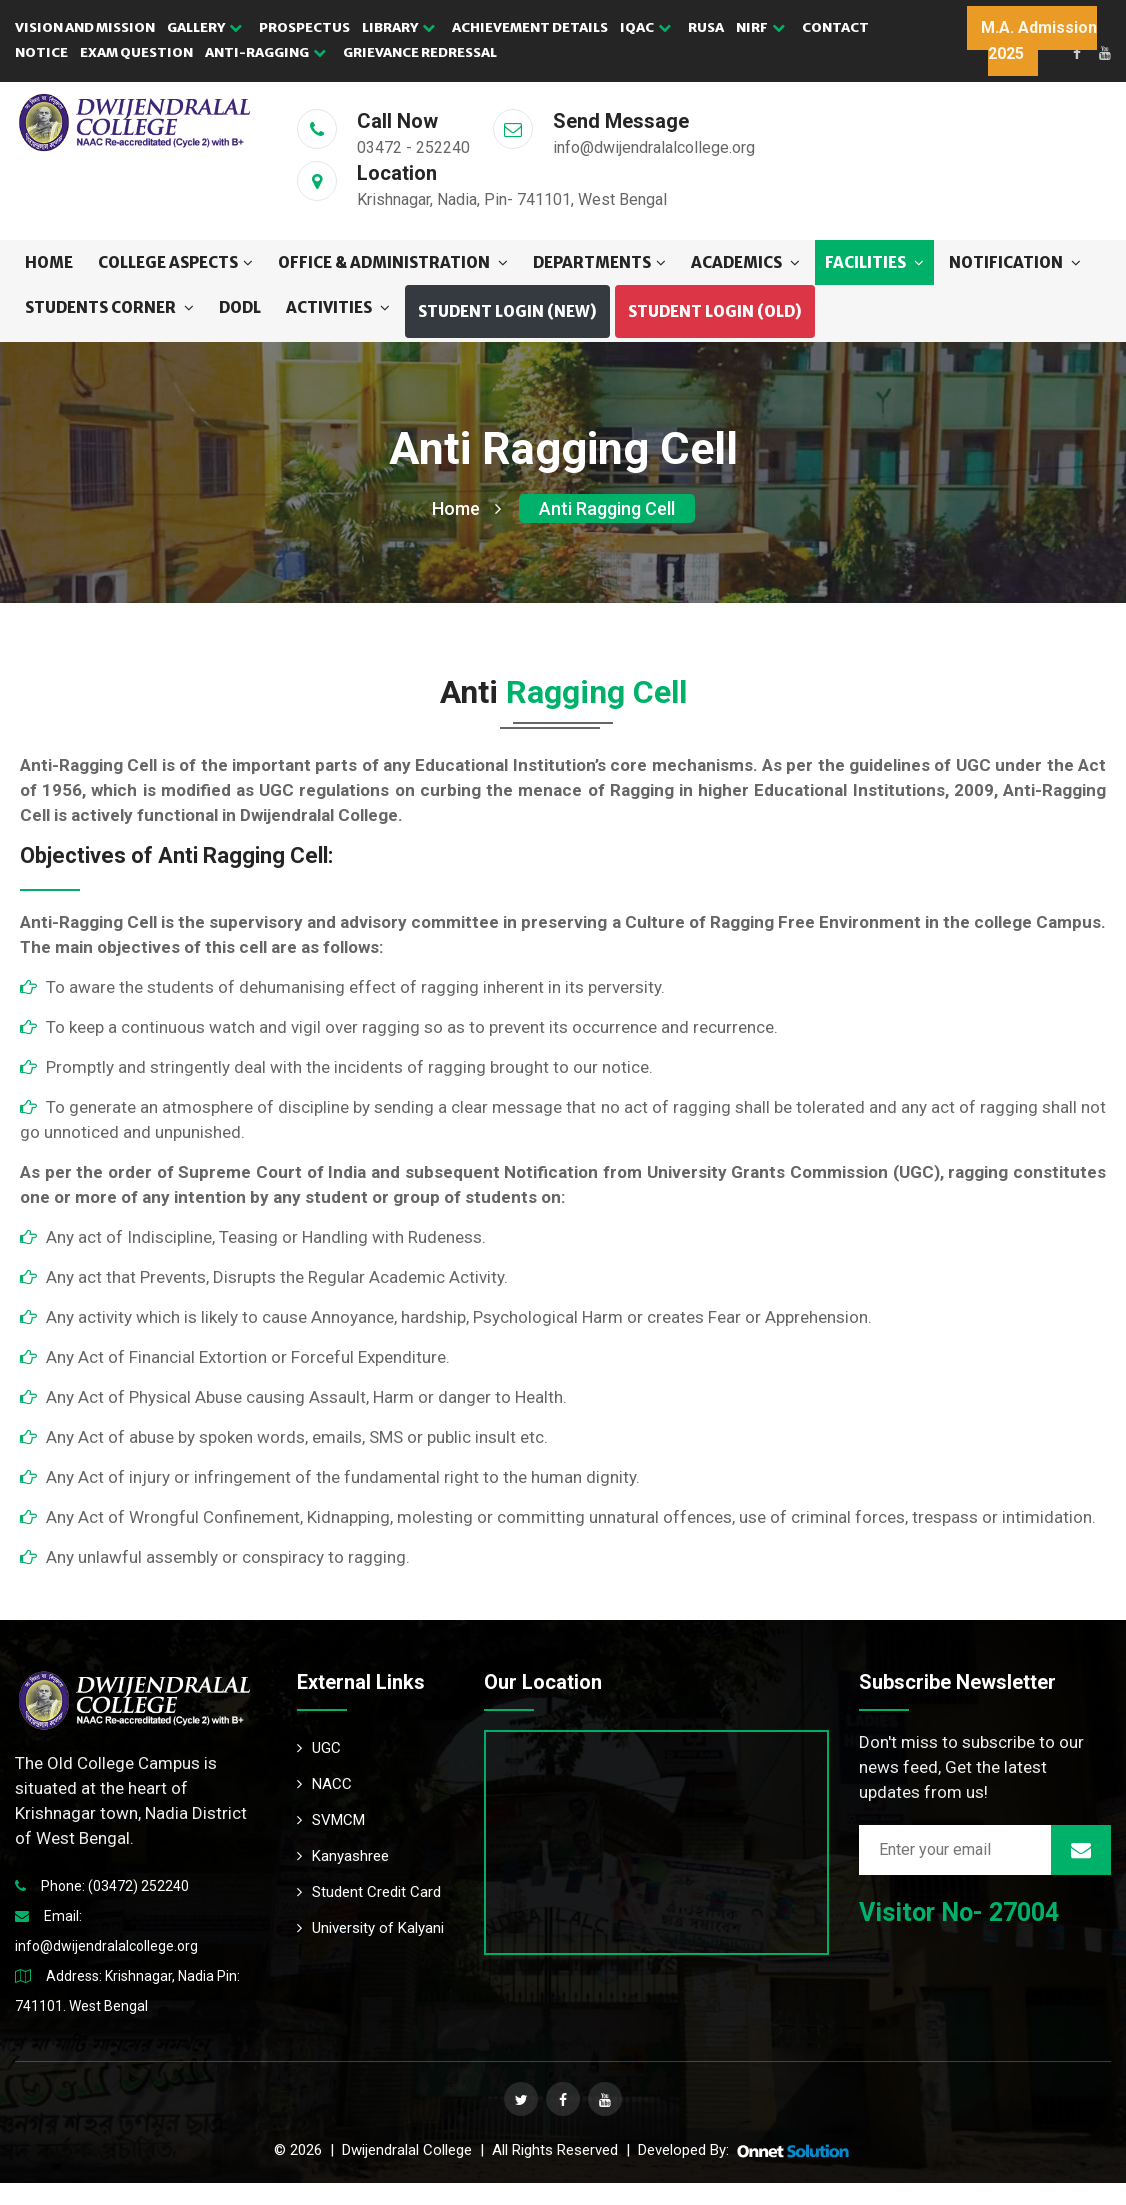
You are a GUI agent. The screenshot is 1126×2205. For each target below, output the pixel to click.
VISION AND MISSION (85, 27)
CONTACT (835, 27)
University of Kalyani (370, 1928)
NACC (324, 1784)
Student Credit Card (369, 1892)
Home (49, 262)
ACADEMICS (745, 262)
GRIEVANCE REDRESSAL (420, 52)
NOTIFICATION (1015, 262)
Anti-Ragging (265, 52)
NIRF (760, 27)
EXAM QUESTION (136, 52)
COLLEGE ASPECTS (175, 262)
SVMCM (331, 1820)
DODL (240, 307)
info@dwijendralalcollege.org (106, 1946)
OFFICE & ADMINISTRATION (393, 262)
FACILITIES (874, 262)
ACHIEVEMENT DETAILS (530, 27)
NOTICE (41, 52)
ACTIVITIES (338, 307)
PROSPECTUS (304, 27)
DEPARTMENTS (599, 262)
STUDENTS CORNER (109, 307)
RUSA (706, 27)
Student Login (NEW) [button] (507, 311)
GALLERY (204, 27)
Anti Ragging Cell (607, 508)
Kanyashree (343, 1856)
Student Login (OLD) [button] (715, 311)
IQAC (645, 27)
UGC (319, 1748)
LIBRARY (398, 27)
